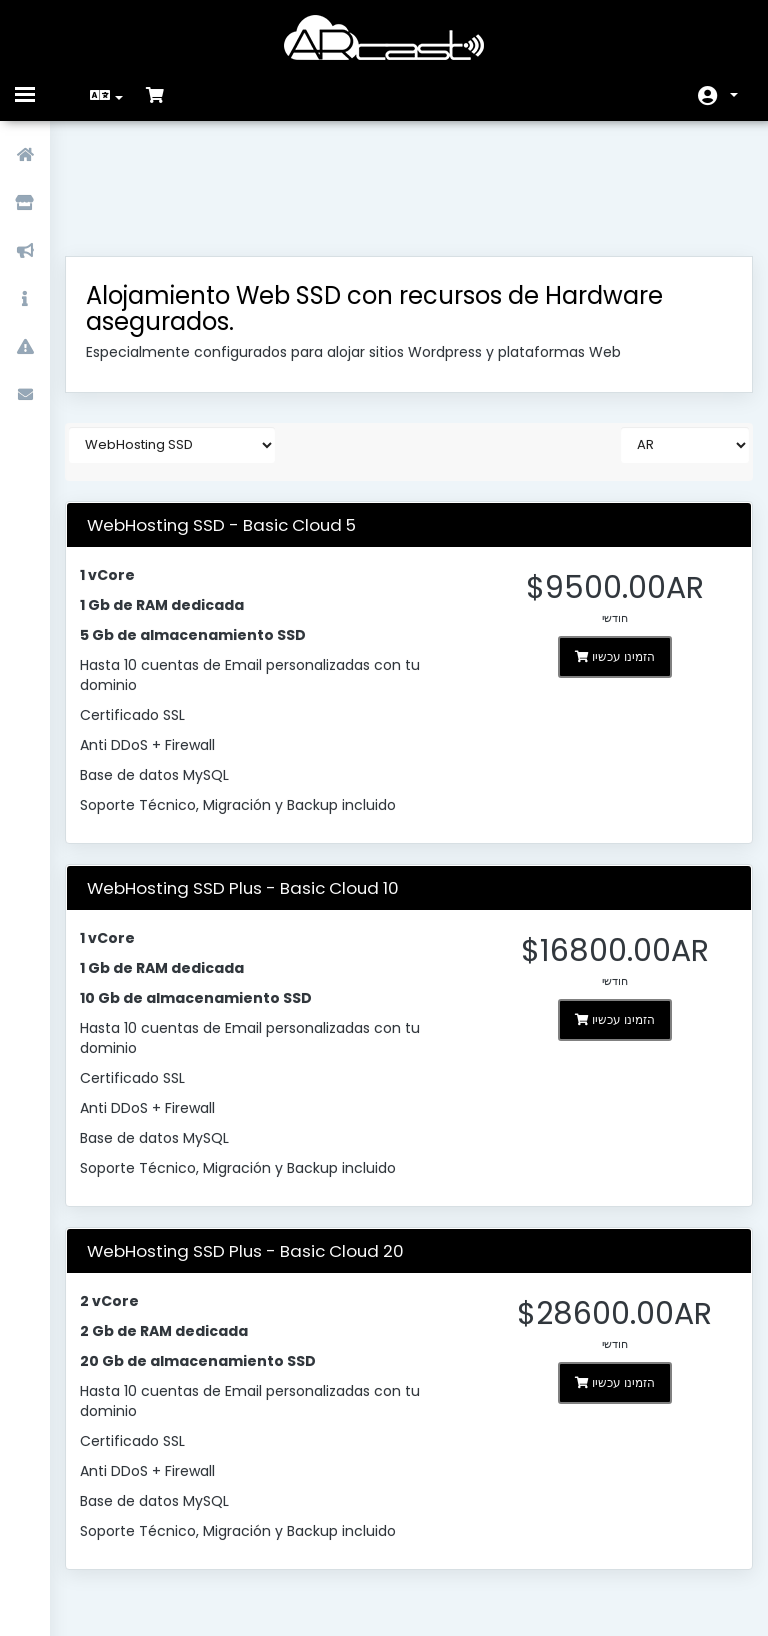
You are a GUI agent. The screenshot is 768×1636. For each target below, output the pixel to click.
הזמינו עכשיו (606, 551)
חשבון (734, 95)
